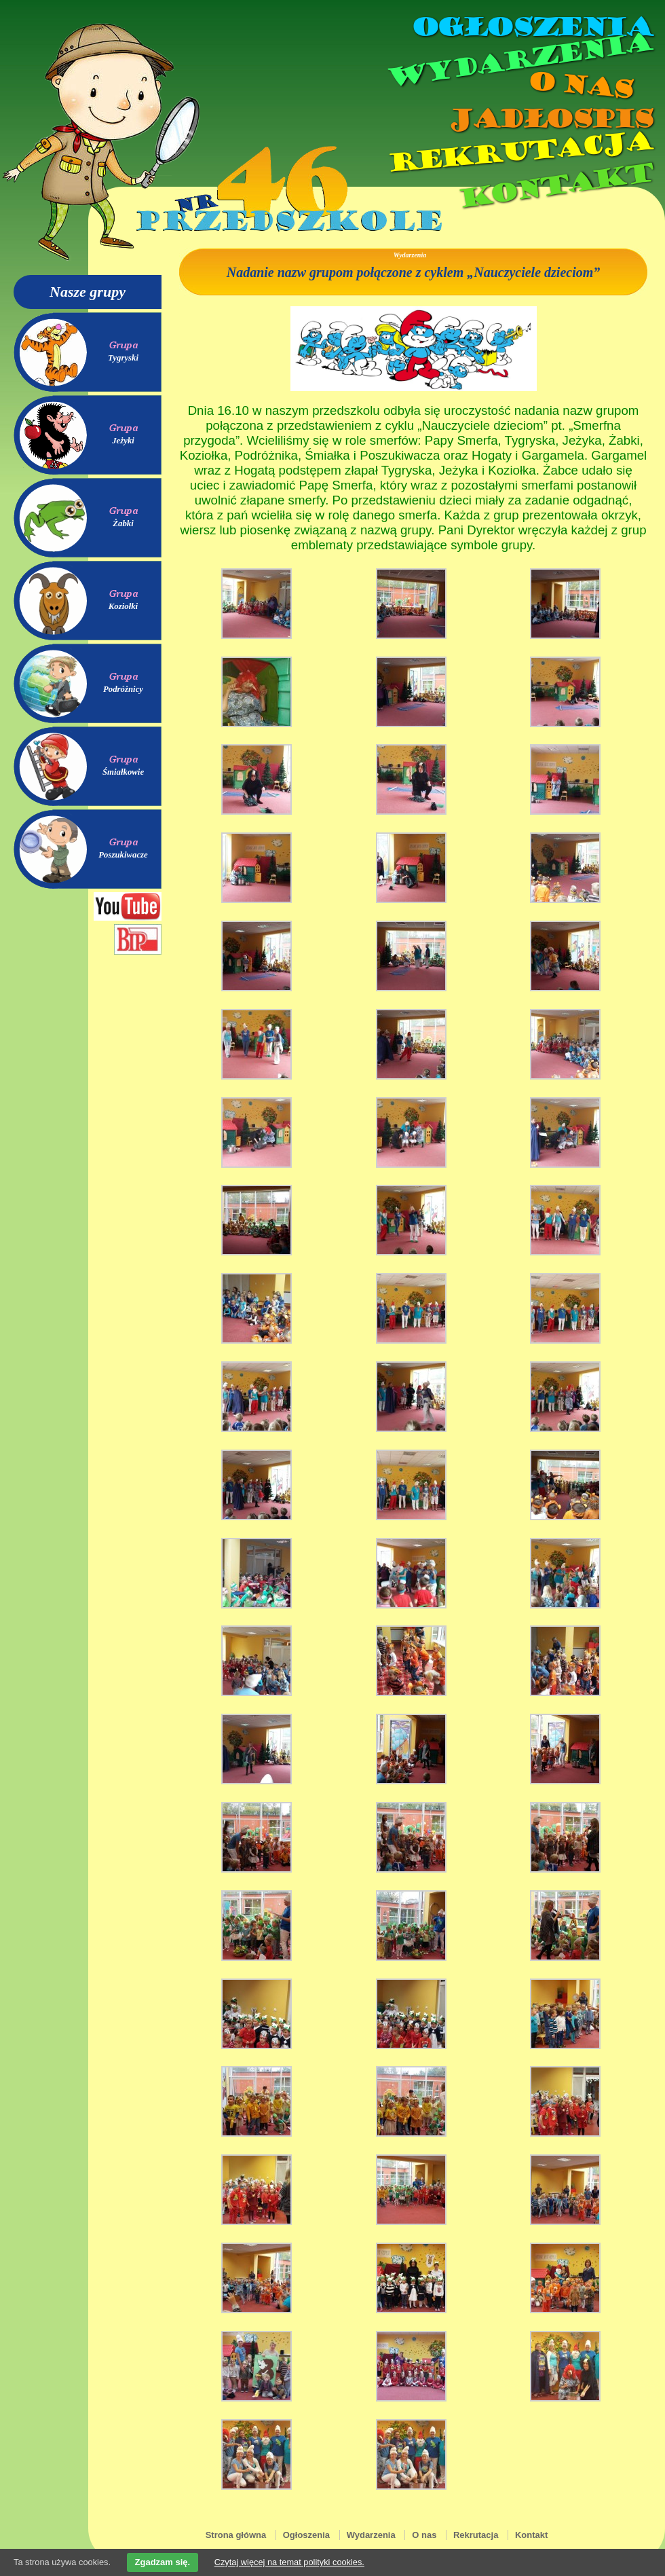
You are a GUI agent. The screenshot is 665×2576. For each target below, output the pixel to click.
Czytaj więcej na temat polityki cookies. (289, 2562)
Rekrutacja (519, 152)
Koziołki (123, 606)
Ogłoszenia (531, 27)
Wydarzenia (518, 60)
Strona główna (236, 2535)
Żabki (123, 523)
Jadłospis (549, 119)
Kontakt (555, 185)
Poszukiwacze (123, 855)
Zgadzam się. (163, 2562)
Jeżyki (123, 440)
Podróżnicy (123, 689)
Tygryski (123, 358)
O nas (579, 85)
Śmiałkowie (123, 772)
